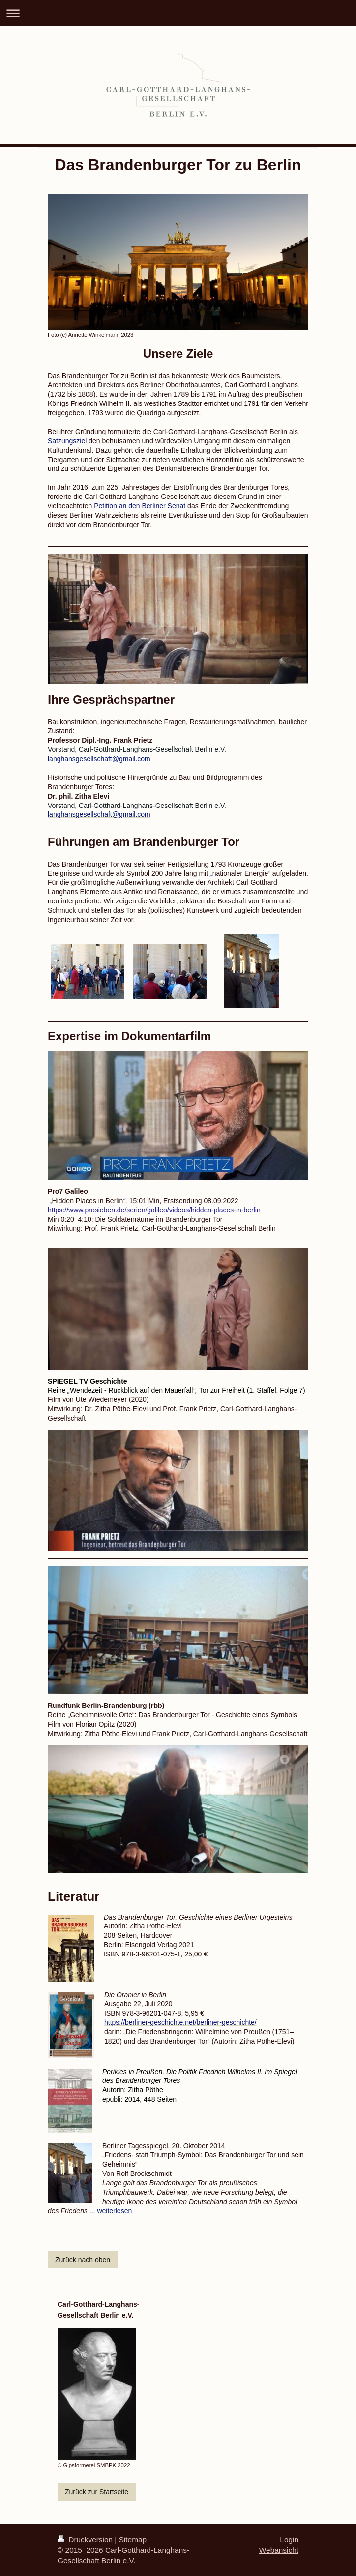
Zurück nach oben (82, 2260)
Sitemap (133, 2539)
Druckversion (86, 2539)
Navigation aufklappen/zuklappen (178, 13)
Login (289, 2539)
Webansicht (278, 2550)
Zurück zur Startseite (96, 2492)
